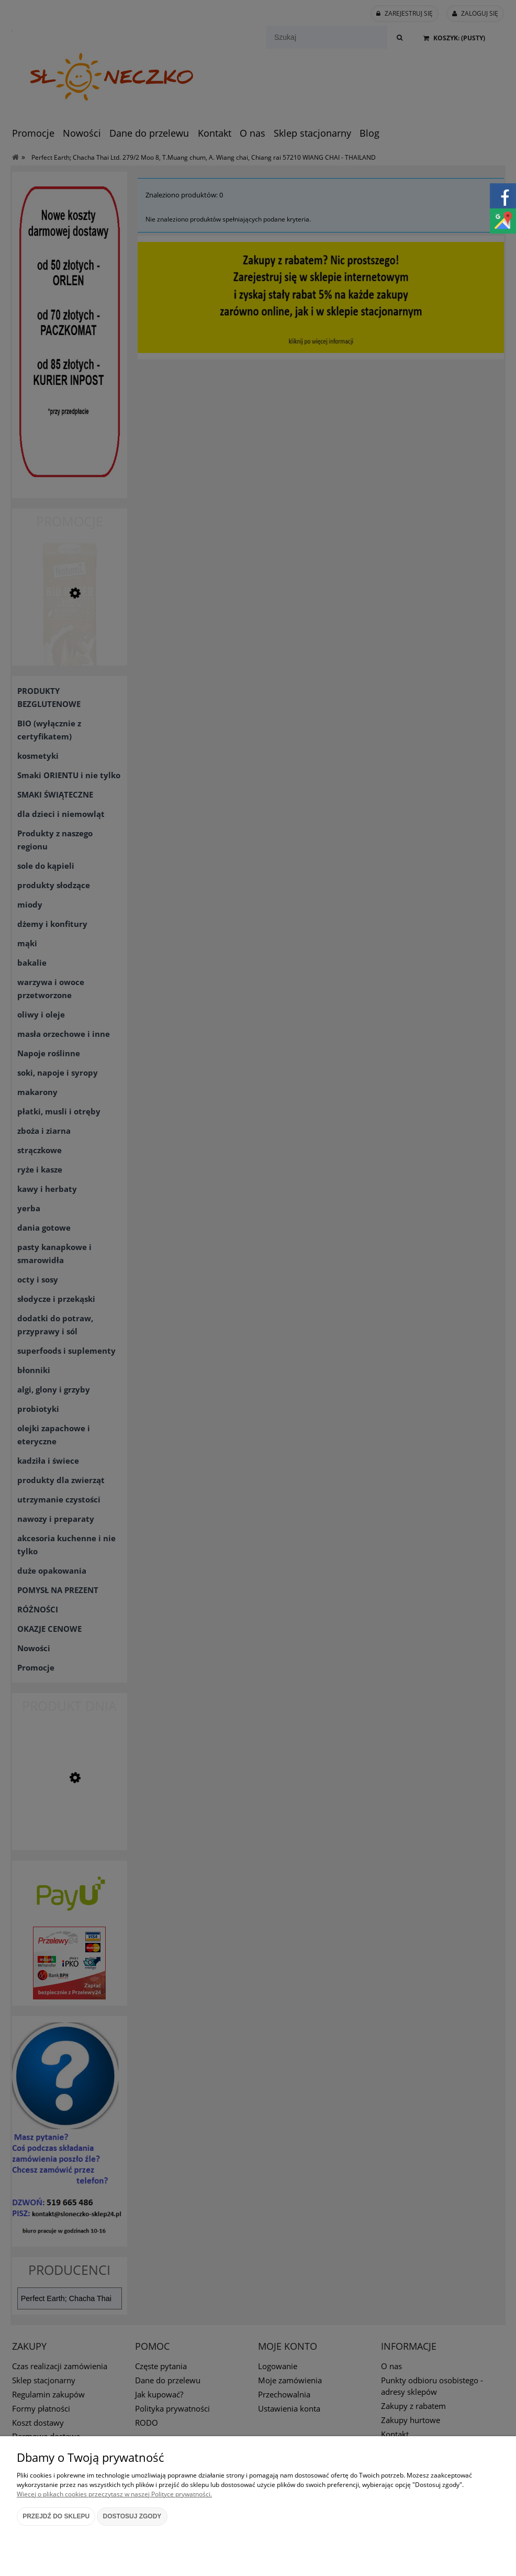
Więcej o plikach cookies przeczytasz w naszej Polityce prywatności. (114, 2494)
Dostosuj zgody (132, 2516)
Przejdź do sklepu (56, 2516)
